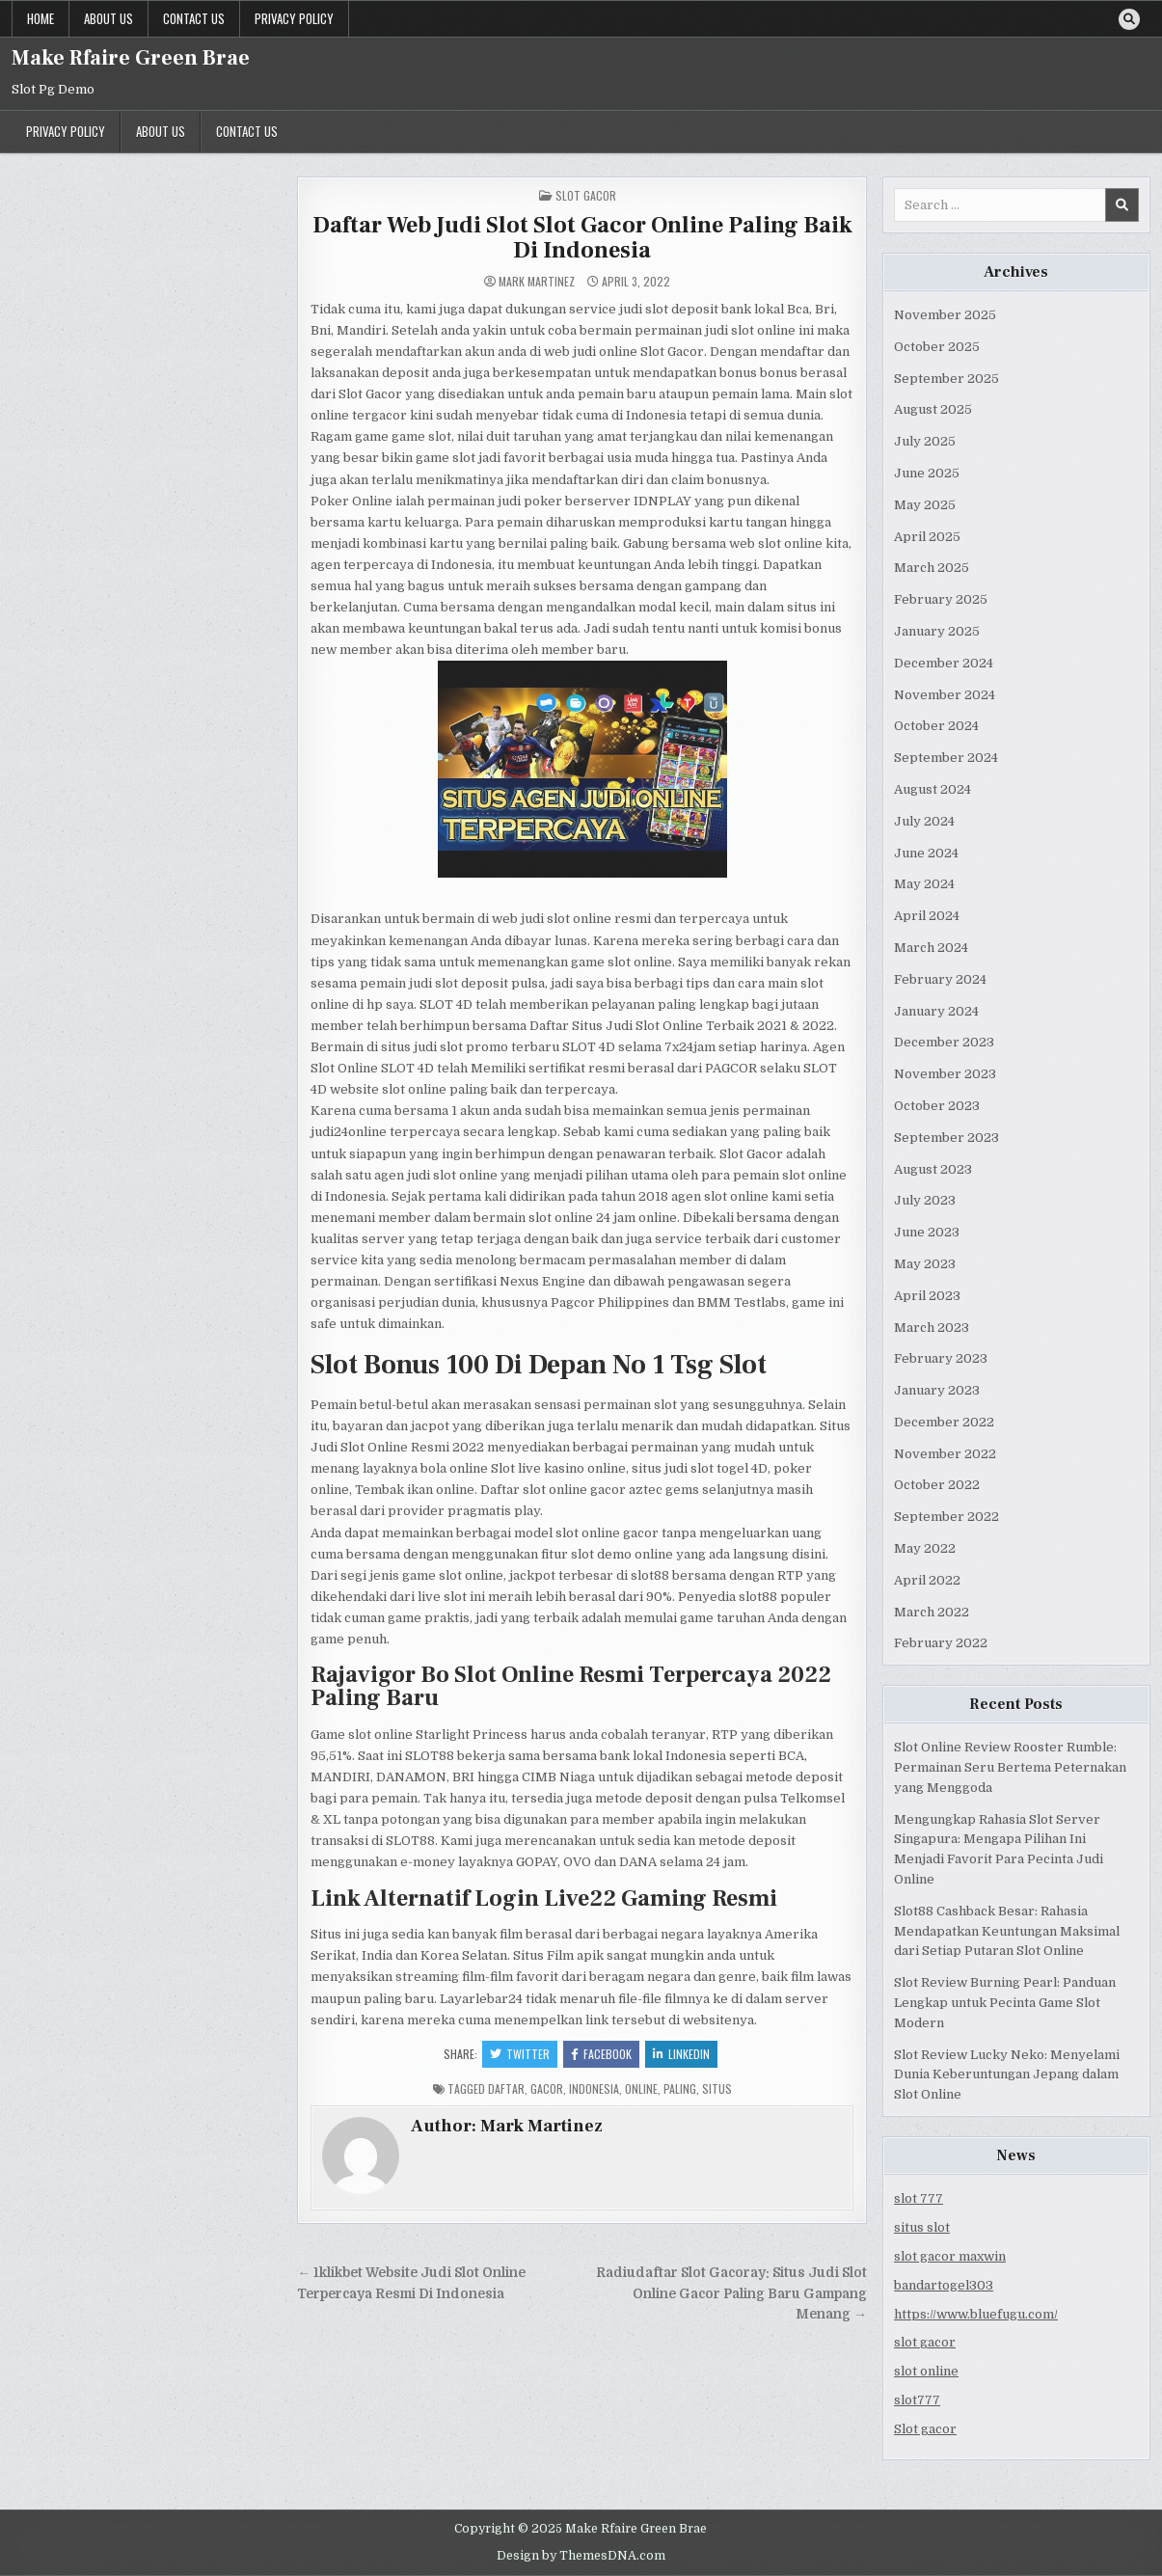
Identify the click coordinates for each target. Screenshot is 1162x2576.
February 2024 (940, 979)
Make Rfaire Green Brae (131, 57)
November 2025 (945, 315)
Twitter (520, 2054)
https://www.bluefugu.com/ (976, 2314)
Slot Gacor (585, 195)
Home (40, 18)
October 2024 (936, 726)
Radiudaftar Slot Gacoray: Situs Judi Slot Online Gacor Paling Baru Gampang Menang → (731, 2293)
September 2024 (946, 757)
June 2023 (926, 1232)
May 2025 (925, 505)
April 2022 (927, 1580)
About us (108, 18)
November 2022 (945, 1454)
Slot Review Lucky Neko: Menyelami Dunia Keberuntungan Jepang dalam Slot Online (1007, 2074)
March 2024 (931, 947)
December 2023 (944, 1042)
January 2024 (936, 1011)
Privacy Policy (294, 18)
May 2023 (925, 1264)
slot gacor (925, 2342)
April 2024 (926, 915)
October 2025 (937, 346)
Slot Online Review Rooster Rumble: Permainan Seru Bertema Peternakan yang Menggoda (1010, 1767)
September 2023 (946, 1137)
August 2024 (932, 789)
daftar (506, 2088)
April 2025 (927, 536)
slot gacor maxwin (950, 2256)
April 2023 (927, 1295)
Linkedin (681, 2054)
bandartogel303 (943, 2285)
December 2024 (943, 663)
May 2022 (925, 1548)
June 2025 (926, 473)
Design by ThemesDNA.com (581, 2555)
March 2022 (931, 1612)
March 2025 (931, 567)
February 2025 (940, 599)
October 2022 (937, 1485)
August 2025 (933, 409)
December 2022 (944, 1422)
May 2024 (924, 884)
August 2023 (933, 1169)
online (641, 2088)
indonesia (594, 2088)
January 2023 (937, 1390)
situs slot (922, 2227)
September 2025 (946, 378)
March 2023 (931, 1327)
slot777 (917, 2400)
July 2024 (924, 821)
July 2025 (925, 441)
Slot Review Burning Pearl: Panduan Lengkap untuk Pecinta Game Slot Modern (1005, 2002)
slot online (926, 2371)
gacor (546, 2088)
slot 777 (918, 2198)
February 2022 (940, 1643)
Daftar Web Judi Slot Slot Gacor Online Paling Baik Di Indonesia (582, 237)
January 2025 (937, 631)
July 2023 (925, 1200)
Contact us (194, 18)
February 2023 (940, 1358)
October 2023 (937, 1105)
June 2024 (926, 853)
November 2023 (945, 1074)
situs (717, 2088)
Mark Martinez (537, 281)
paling (679, 2088)
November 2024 (944, 695)
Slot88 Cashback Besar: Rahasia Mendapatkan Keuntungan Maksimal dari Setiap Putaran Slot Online (1007, 1931)
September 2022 (946, 1516)
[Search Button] (1129, 19)
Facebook (601, 2054)
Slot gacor (925, 2429)
